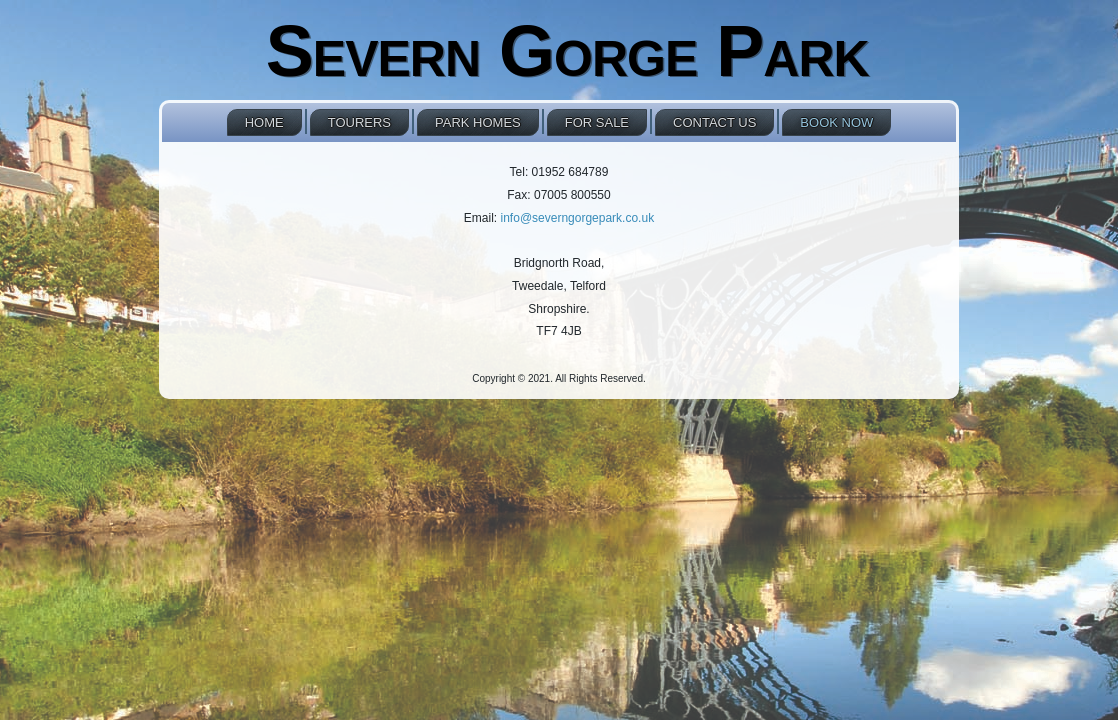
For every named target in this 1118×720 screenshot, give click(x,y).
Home (264, 122)
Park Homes (478, 122)
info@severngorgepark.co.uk (578, 218)
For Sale (597, 122)
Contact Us (714, 122)
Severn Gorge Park (567, 51)
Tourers (359, 122)
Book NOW (836, 122)
